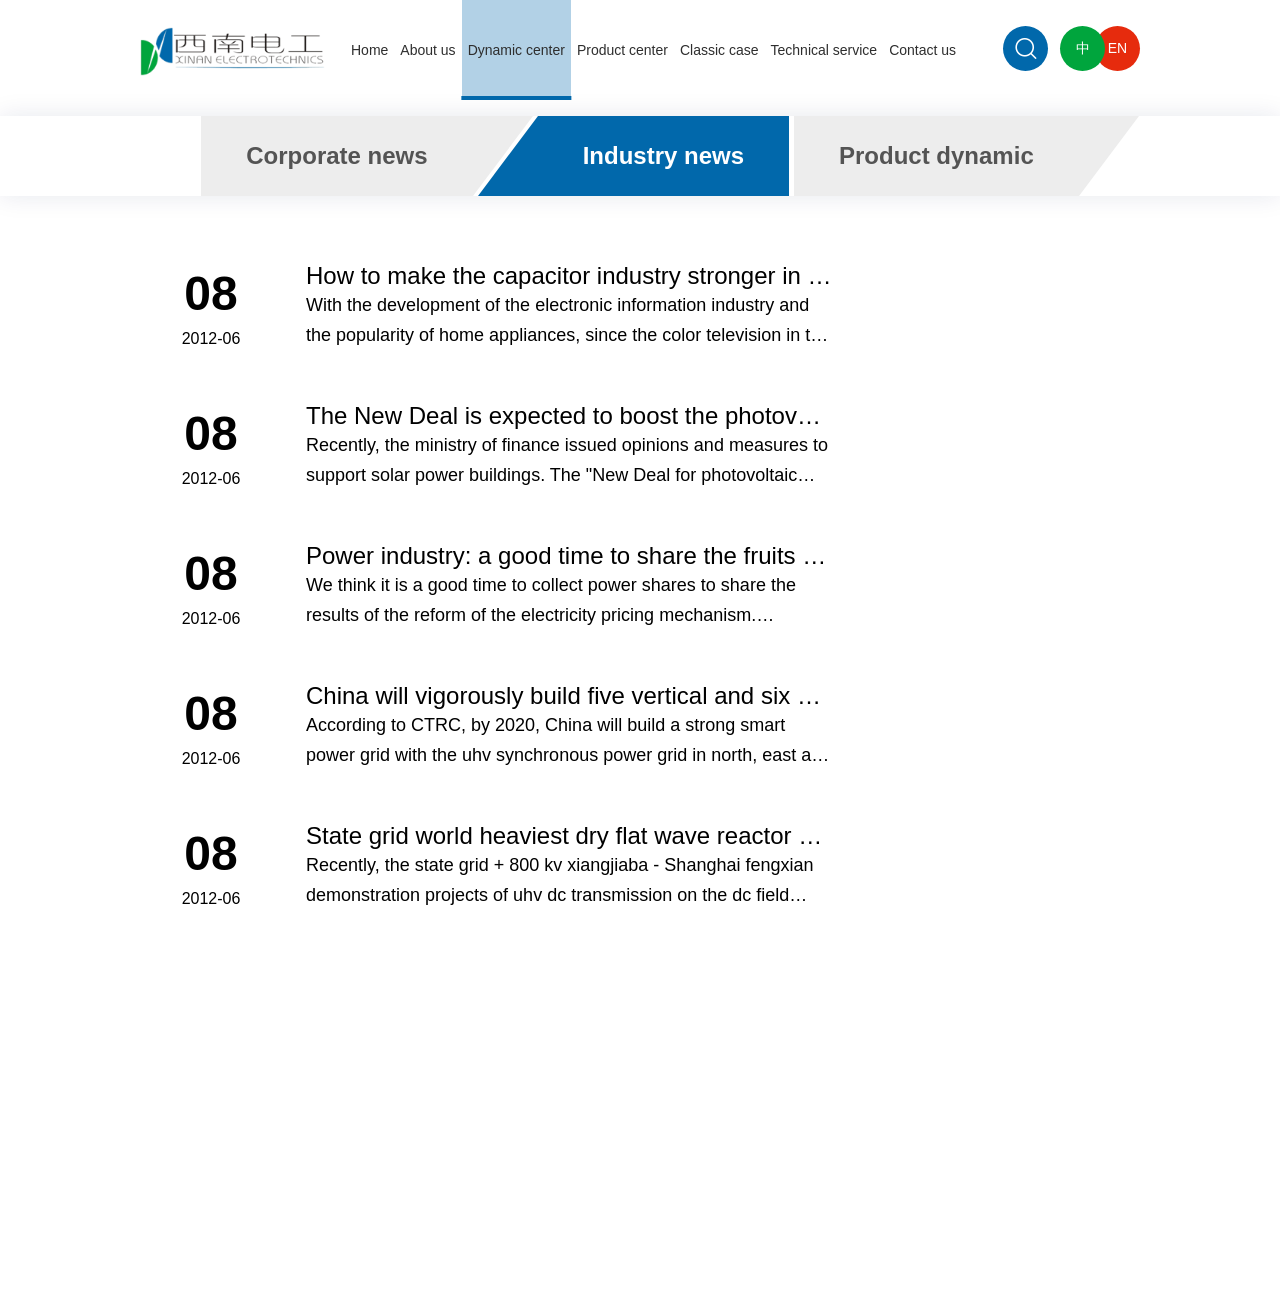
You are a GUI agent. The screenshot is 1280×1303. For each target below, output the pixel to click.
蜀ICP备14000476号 (758, 1225)
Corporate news (336, 155)
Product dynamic (936, 155)
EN (1117, 48)
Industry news (663, 155)
